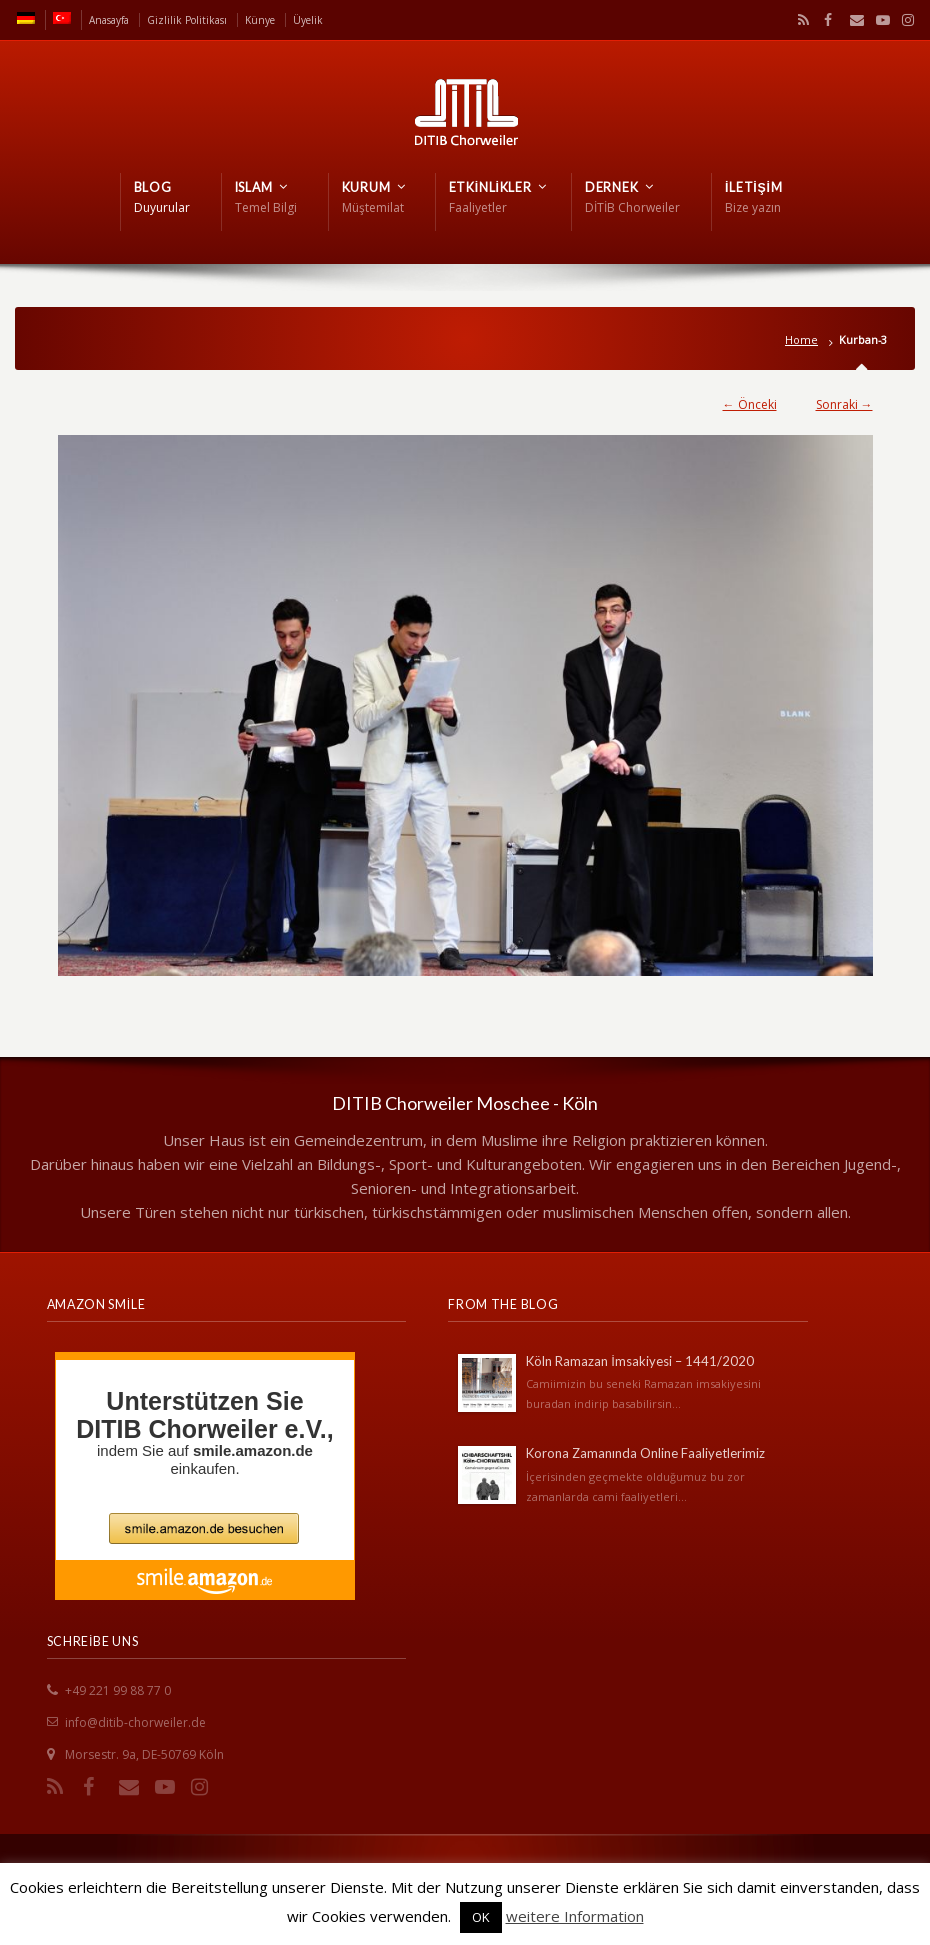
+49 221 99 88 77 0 (118, 1690)
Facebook (826, 20)
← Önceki (750, 404)
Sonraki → (844, 404)
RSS (800, 20)
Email (852, 20)
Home (801, 339)
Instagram (903, 20)
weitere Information (575, 1916)
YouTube (878, 20)
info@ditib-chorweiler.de (135, 1722)
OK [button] (481, 1917)
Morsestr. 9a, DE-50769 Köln (144, 1754)
